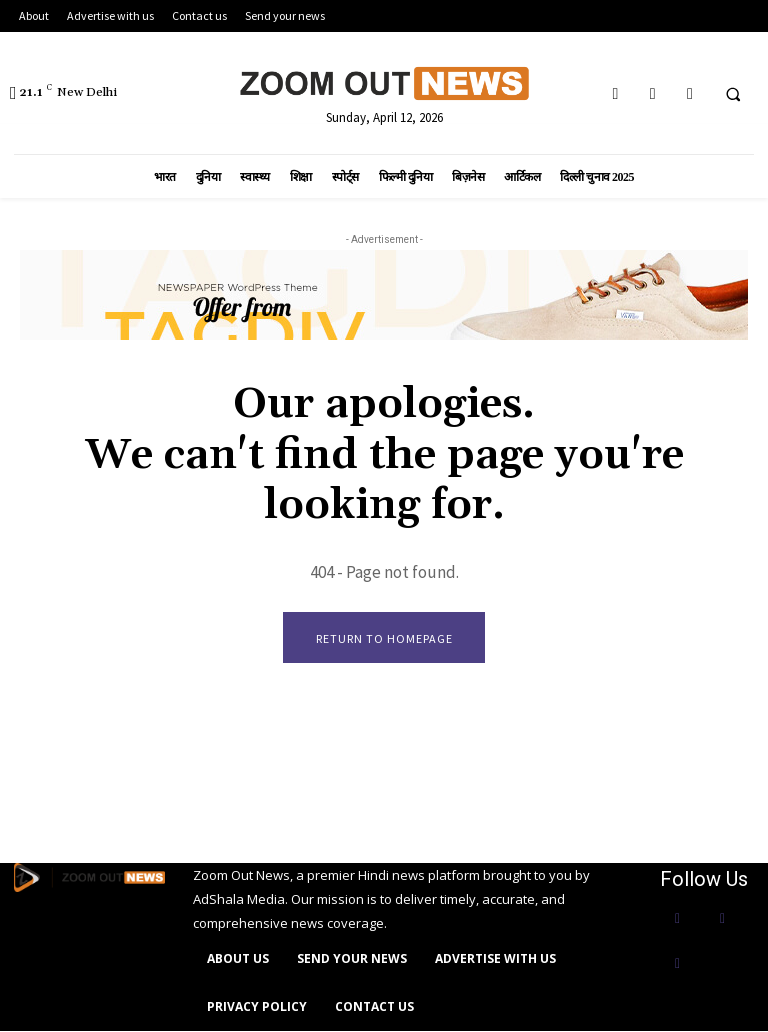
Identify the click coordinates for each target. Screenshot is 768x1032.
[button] (733, 94)
